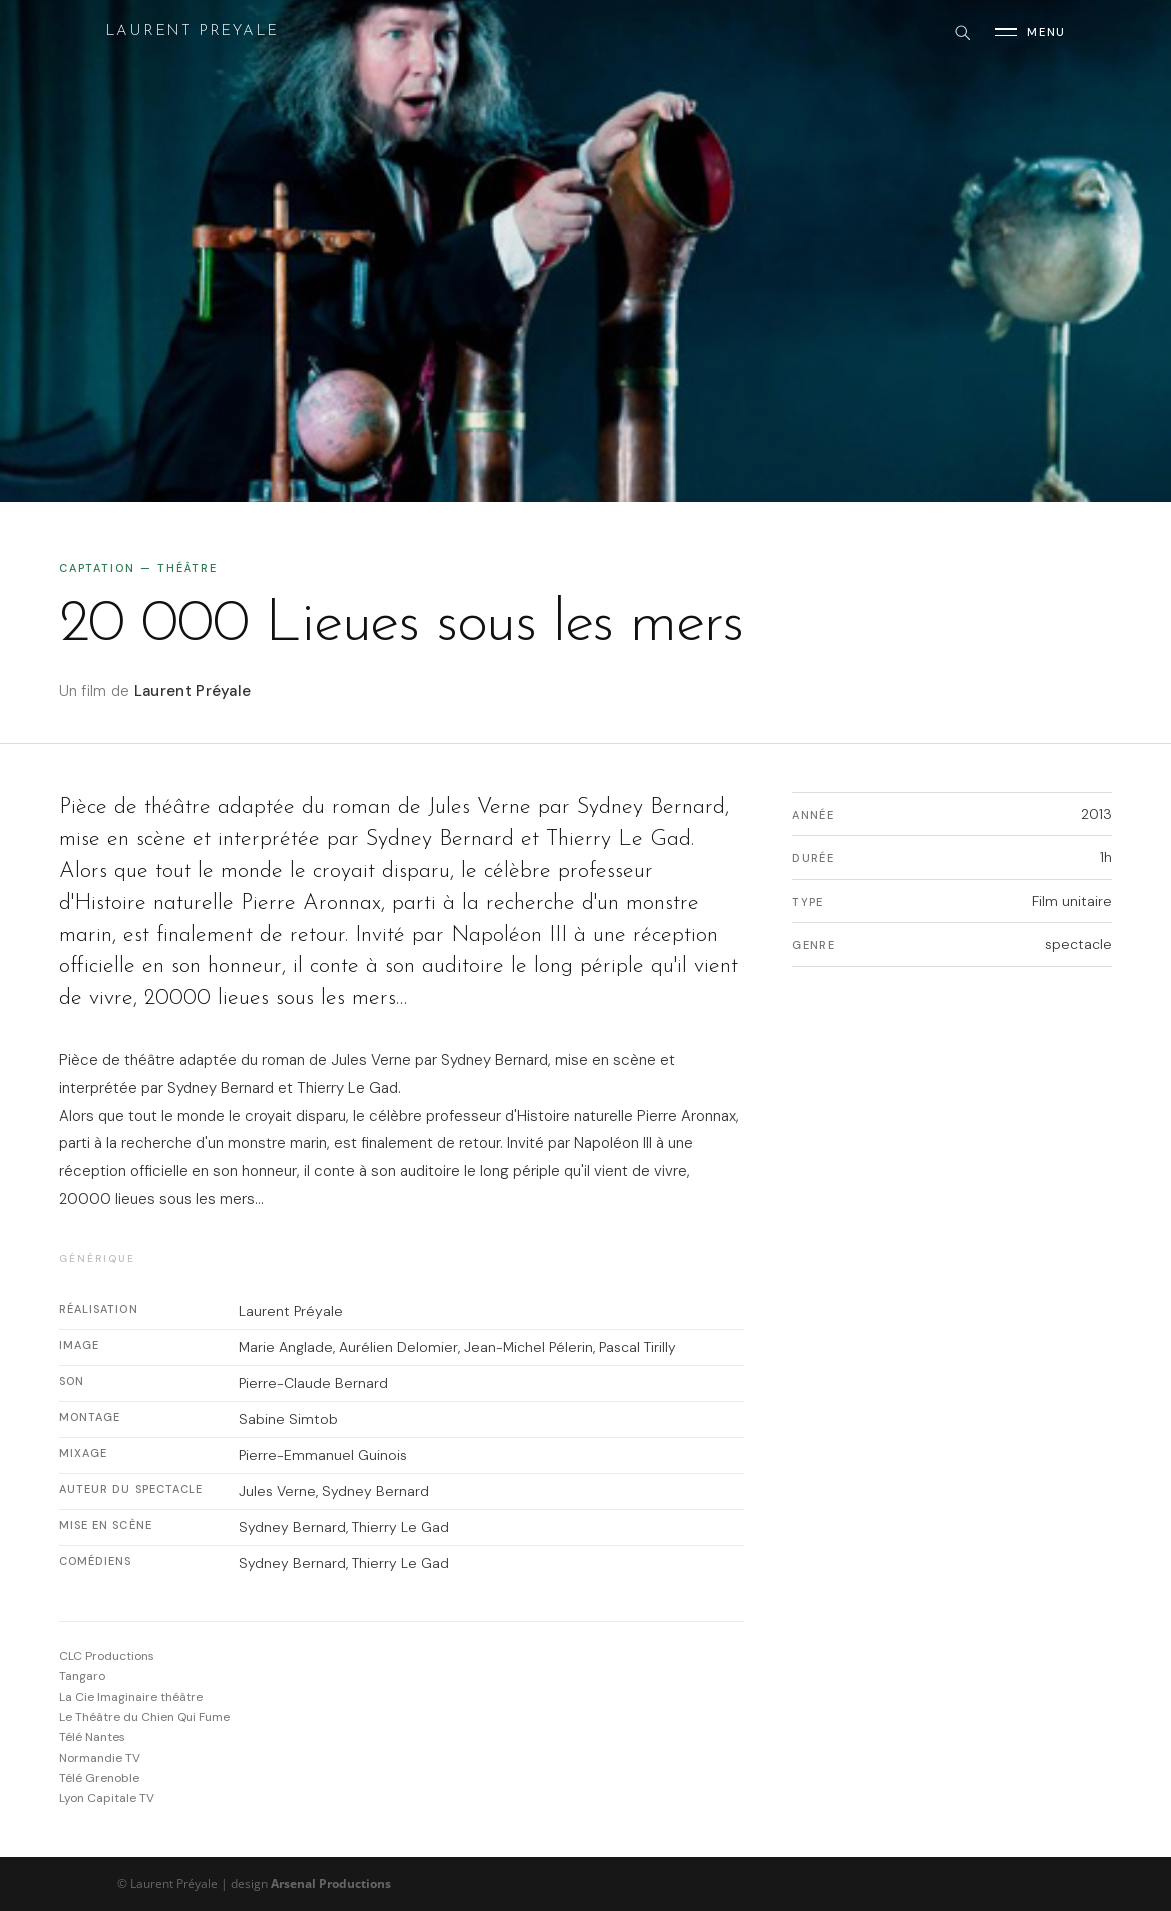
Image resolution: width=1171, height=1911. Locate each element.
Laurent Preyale (191, 31)
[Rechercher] (962, 32)
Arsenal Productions (331, 1883)
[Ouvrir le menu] (1030, 32)
